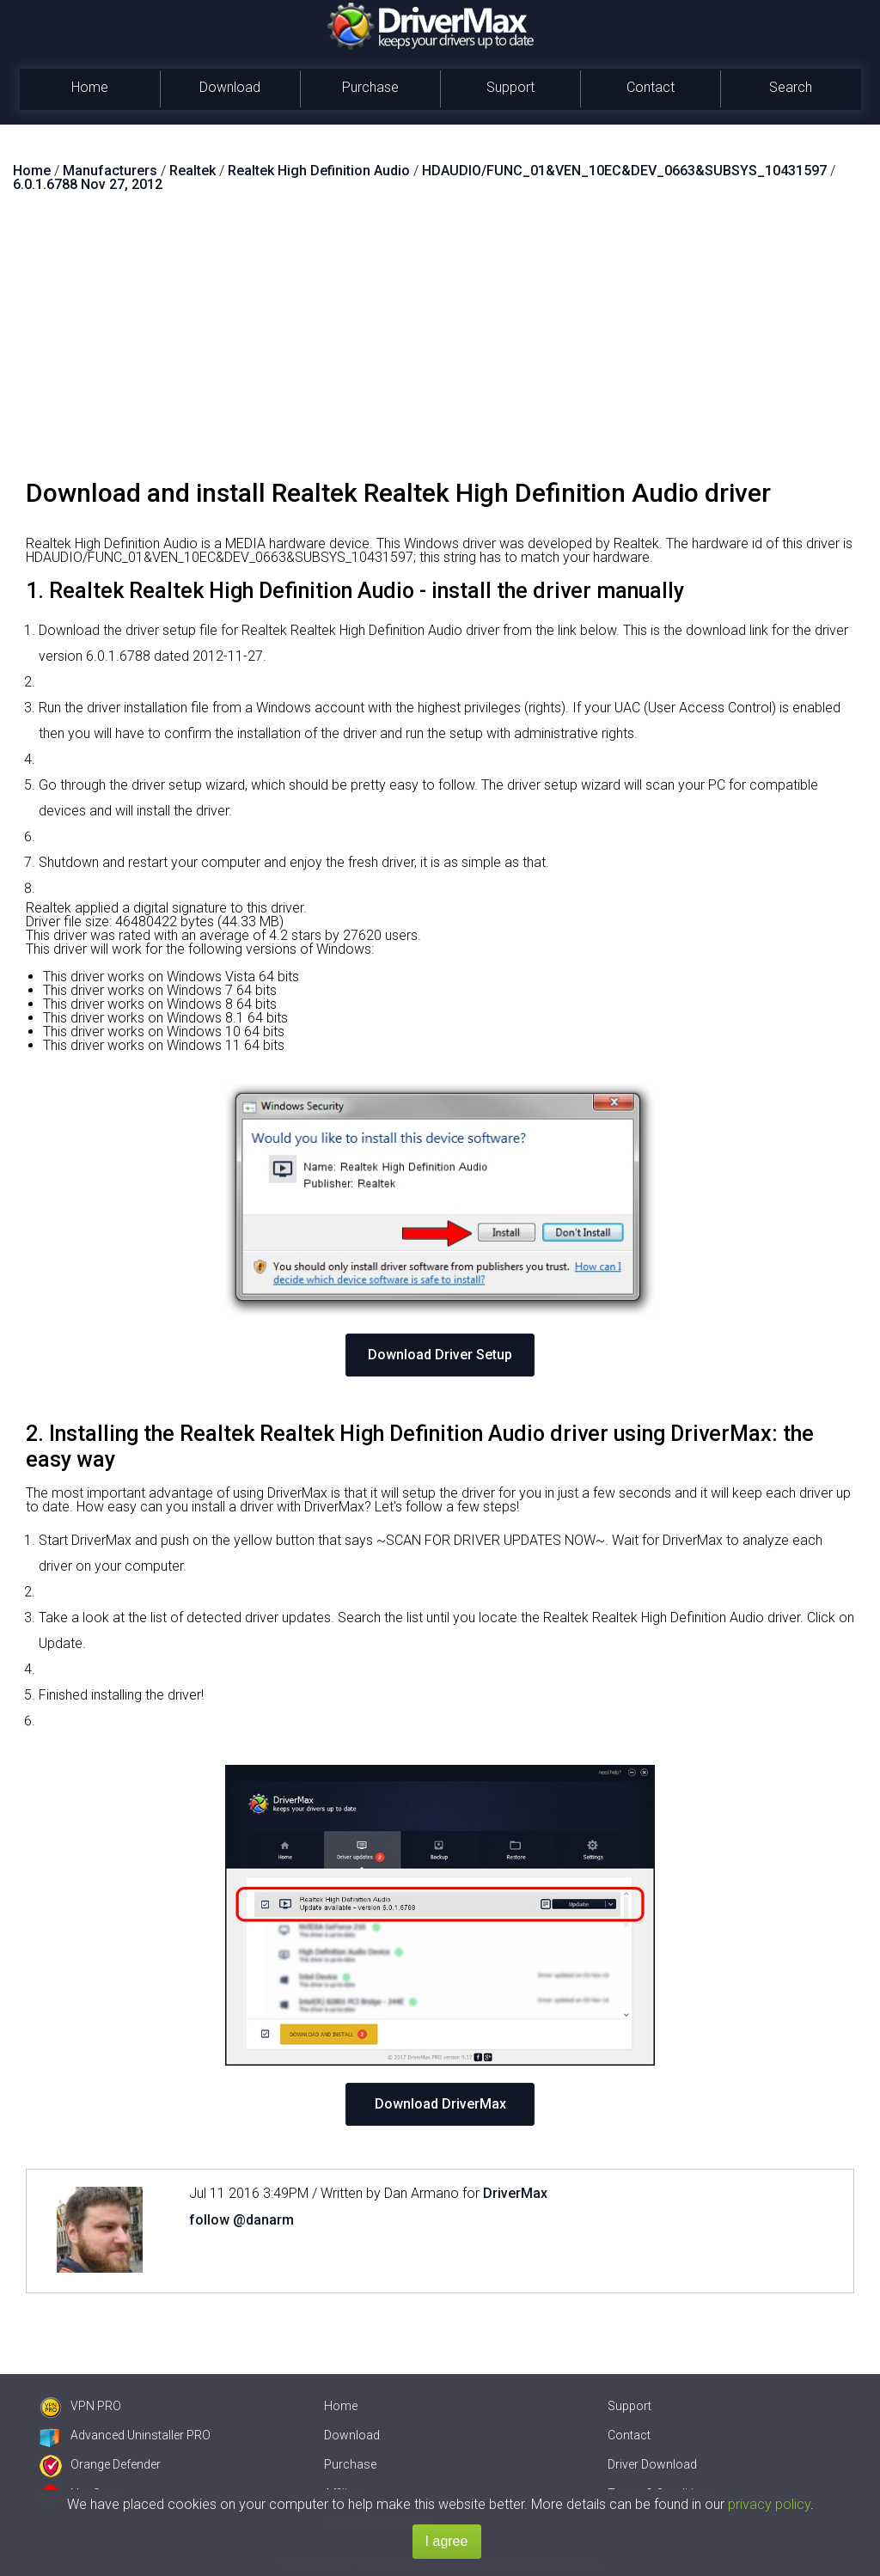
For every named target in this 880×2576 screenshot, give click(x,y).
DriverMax (515, 2193)
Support (510, 87)
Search (790, 87)
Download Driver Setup (440, 1354)
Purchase (370, 87)
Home (89, 87)
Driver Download (652, 2464)
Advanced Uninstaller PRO (125, 2435)
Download (229, 87)
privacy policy (769, 2504)
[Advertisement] (440, 343)
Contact (650, 87)
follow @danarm (241, 2220)
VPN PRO (80, 2406)
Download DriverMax (440, 2104)
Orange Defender (100, 2464)
